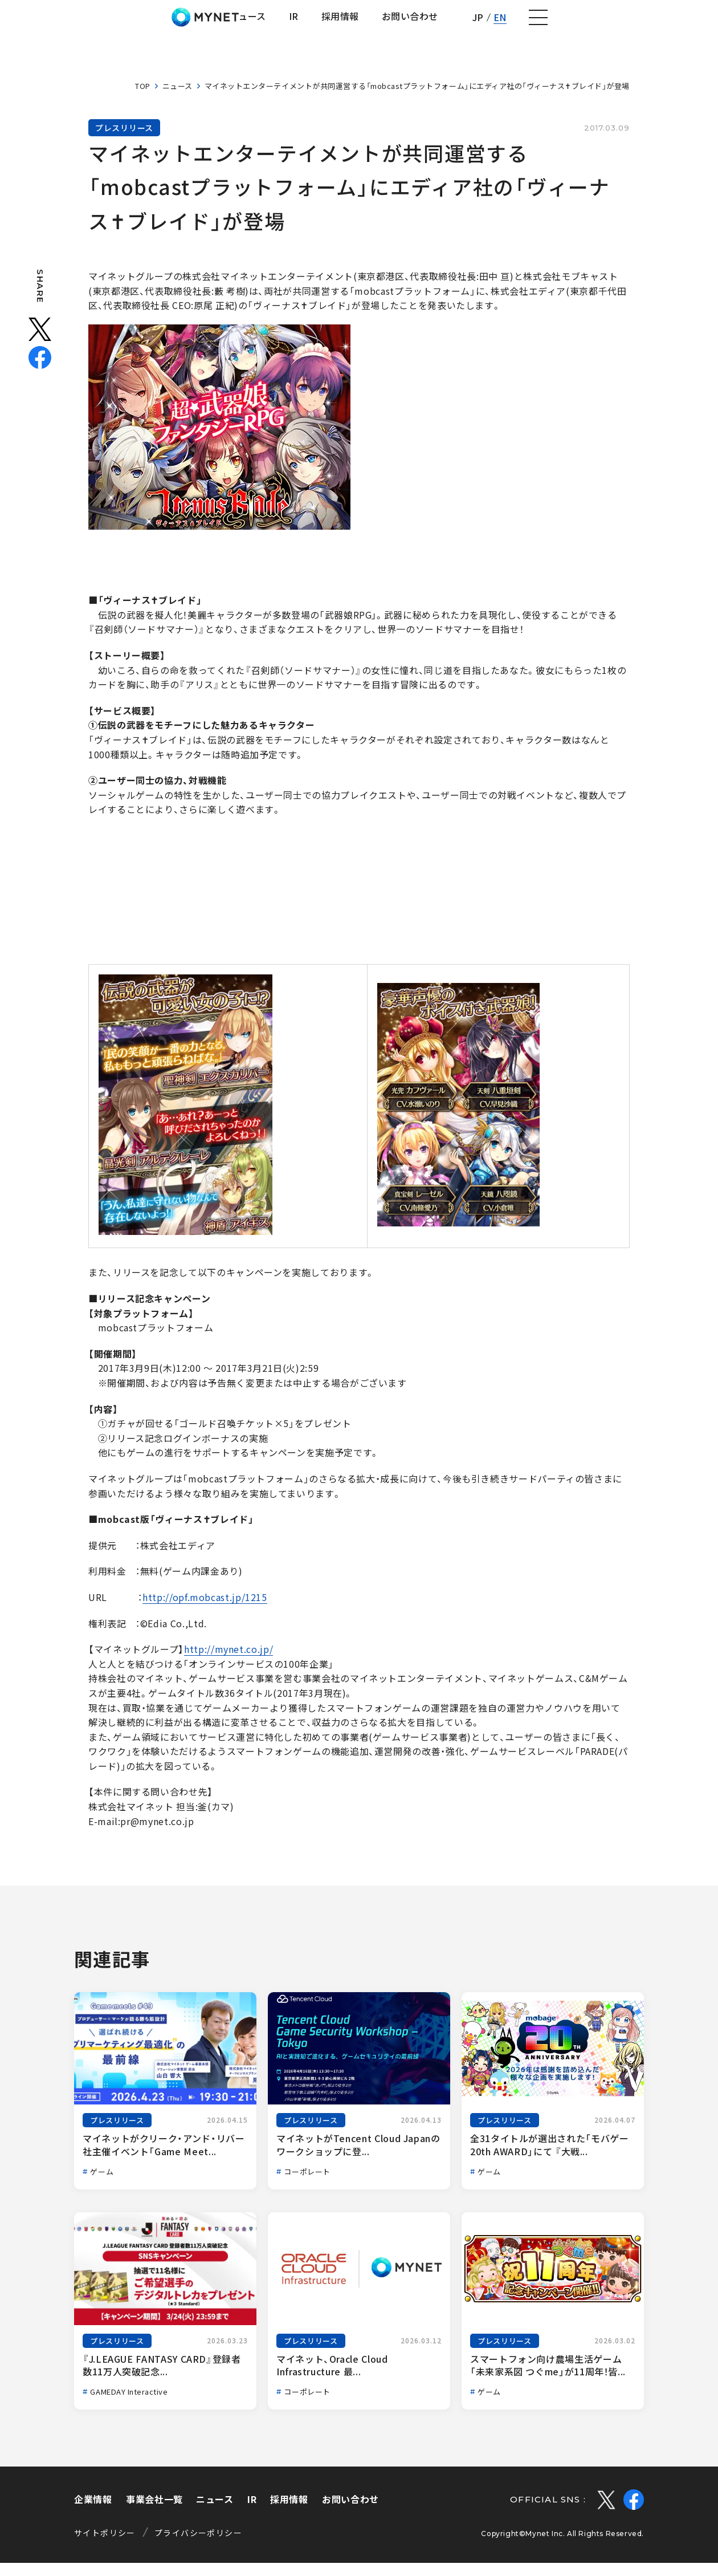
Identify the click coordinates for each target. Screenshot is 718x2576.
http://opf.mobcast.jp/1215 (204, 1611)
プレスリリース (124, 141)
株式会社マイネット (69, 24)
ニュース (177, 99)
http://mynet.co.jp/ (228, 1662)
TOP (142, 99)
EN (652, 24)
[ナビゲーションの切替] (693, 24)
